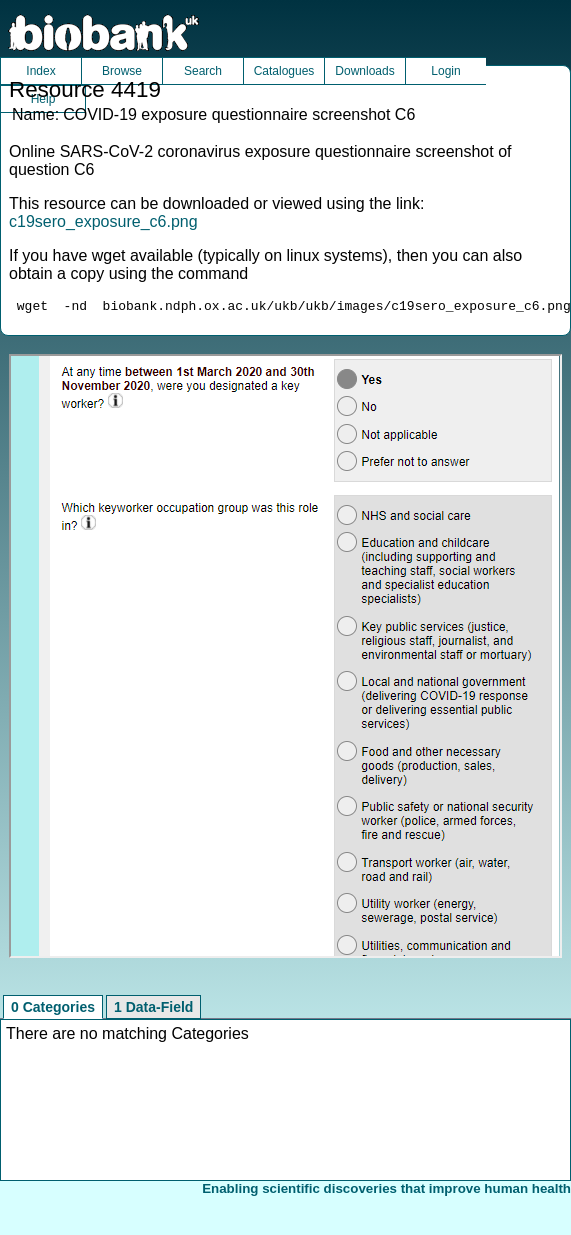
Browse (122, 71)
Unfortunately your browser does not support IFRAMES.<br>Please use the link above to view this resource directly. (285, 659)
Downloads (364, 71)
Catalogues (284, 71)
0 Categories (53, 1010)
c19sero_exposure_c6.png (103, 221)
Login (445, 71)
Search (203, 71)
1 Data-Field (153, 1010)
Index (40, 71)
